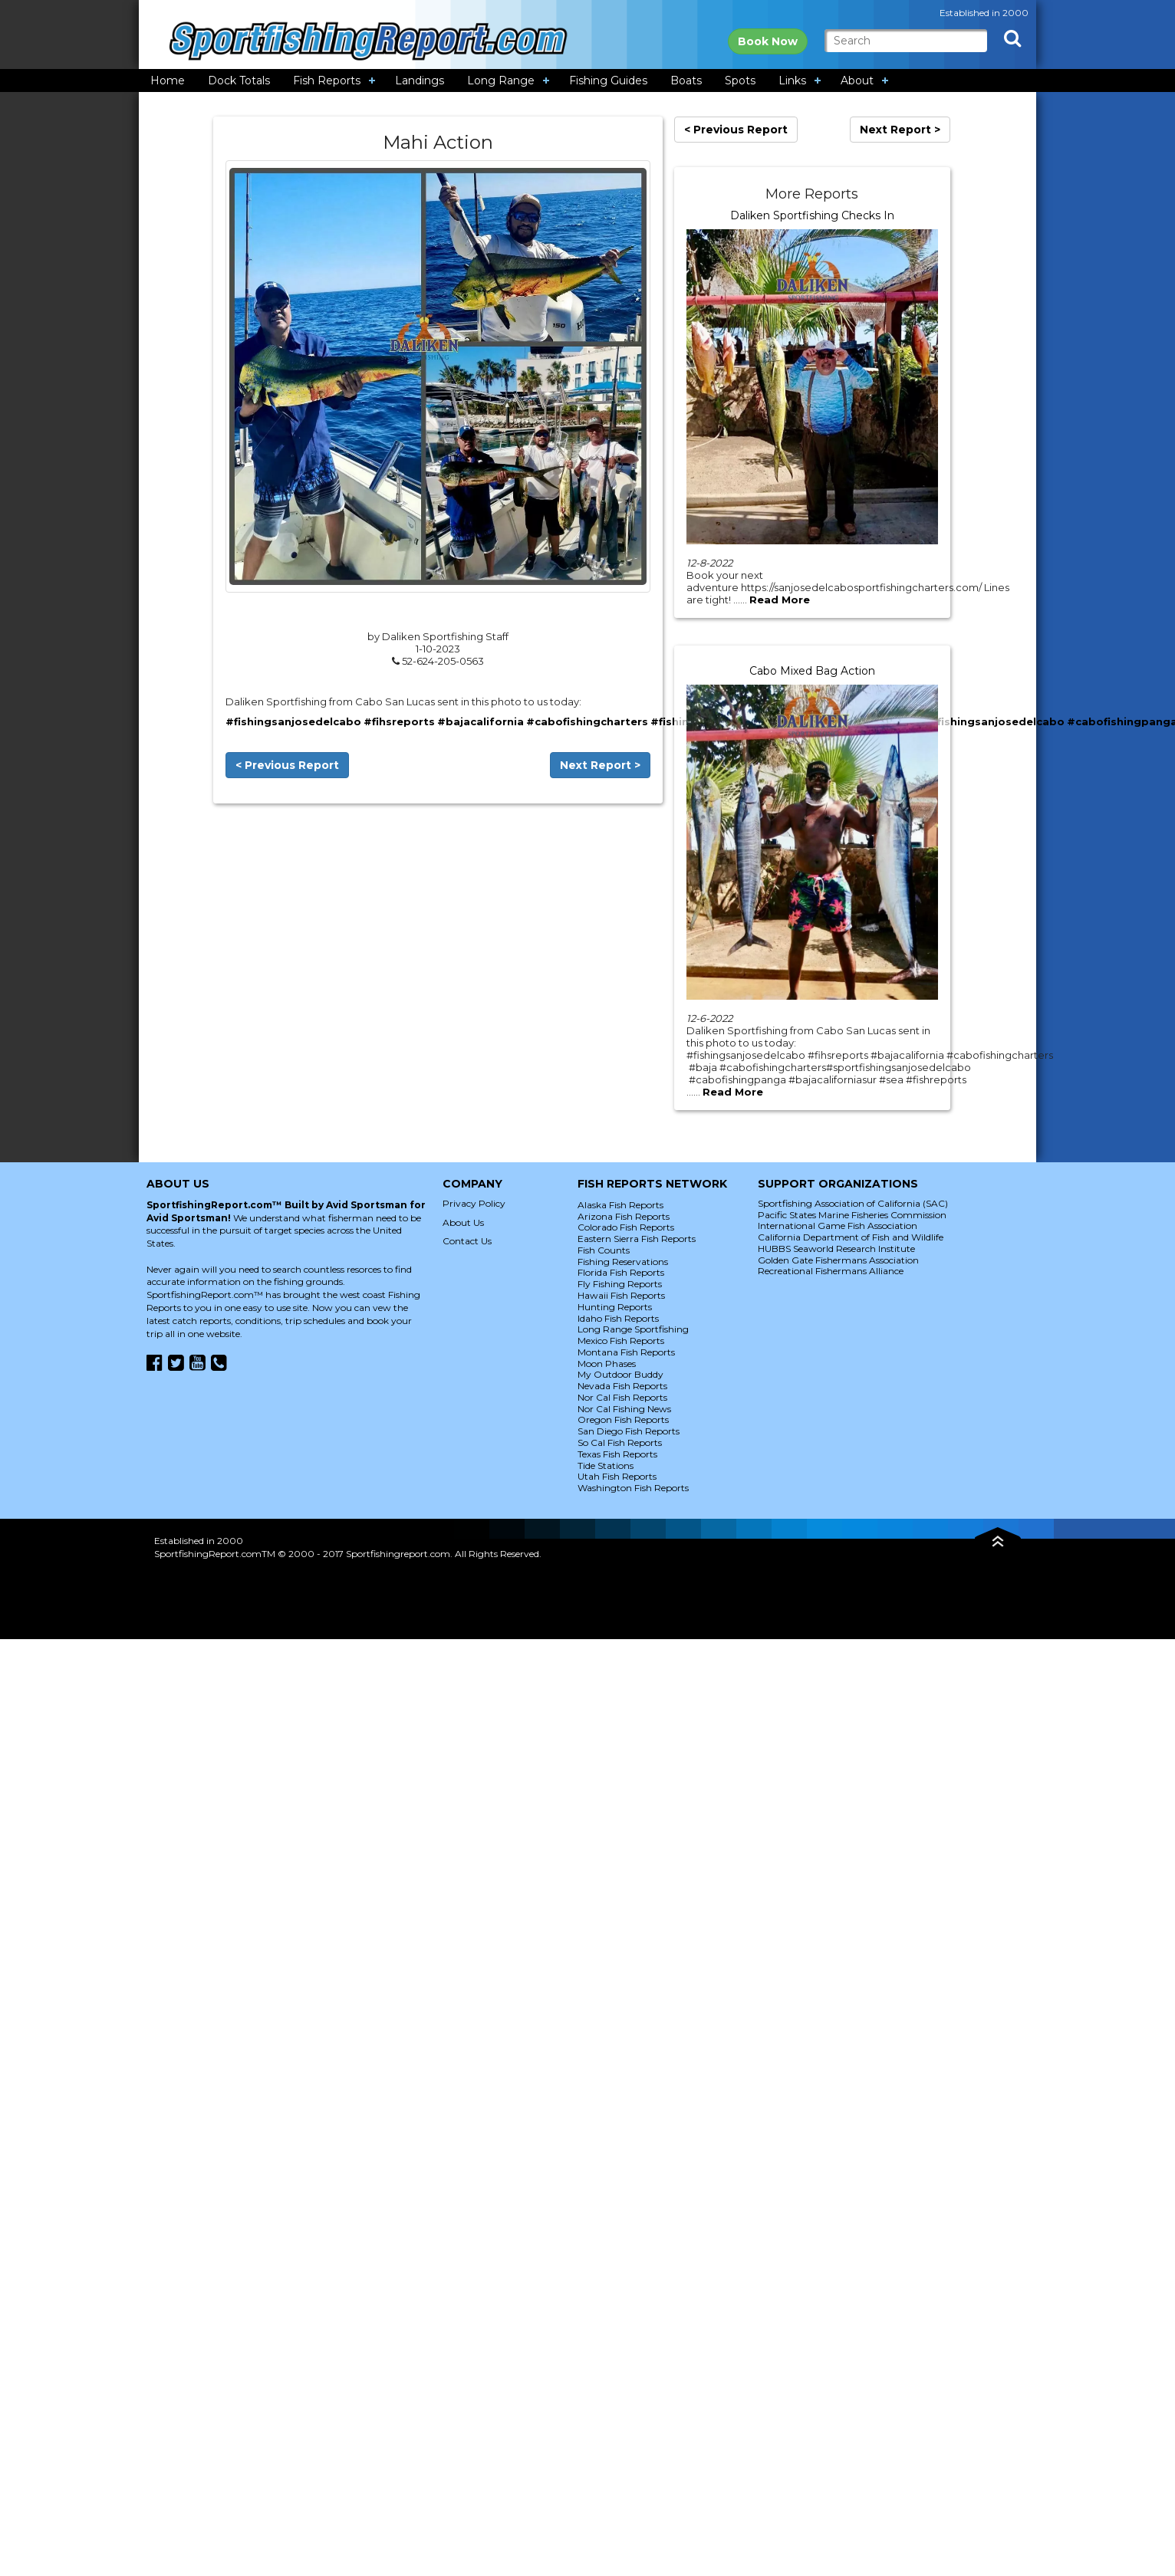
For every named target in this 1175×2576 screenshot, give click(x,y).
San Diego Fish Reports (629, 1431)
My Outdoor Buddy (620, 1374)
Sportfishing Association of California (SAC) (853, 1203)
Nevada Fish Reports (622, 1386)
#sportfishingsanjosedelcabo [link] (981, 721)
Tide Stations (606, 1465)
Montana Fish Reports (626, 1352)
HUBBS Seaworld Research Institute (836, 1248)
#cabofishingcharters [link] (587, 721)
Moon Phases (607, 1363)
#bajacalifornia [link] (480, 721)
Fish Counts (604, 1250)
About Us (463, 1222)
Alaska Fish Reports (620, 1205)
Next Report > (600, 765)
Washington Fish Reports (633, 1487)
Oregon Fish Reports (623, 1419)
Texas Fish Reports (617, 1454)
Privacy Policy (474, 1203)
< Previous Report (287, 765)
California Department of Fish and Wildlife (850, 1237)
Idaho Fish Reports (618, 1318)
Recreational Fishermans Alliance (830, 1270)
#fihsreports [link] (399, 721)
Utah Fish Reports (617, 1476)
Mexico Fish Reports (621, 1340)
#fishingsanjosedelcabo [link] (293, 721)
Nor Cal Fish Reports (622, 1397)
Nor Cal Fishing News (624, 1408)
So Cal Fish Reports (620, 1442)
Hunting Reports (615, 1307)
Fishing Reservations (623, 1261)
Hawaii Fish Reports (621, 1295)
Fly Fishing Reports (620, 1284)
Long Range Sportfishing (633, 1329)
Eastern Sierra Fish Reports (637, 1238)
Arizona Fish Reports (624, 1216)
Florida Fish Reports (621, 1272)
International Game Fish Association (837, 1225)
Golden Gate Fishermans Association (838, 1260)
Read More (779, 599)
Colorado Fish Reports (626, 1227)
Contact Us (467, 1241)
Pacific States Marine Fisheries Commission (852, 1215)
